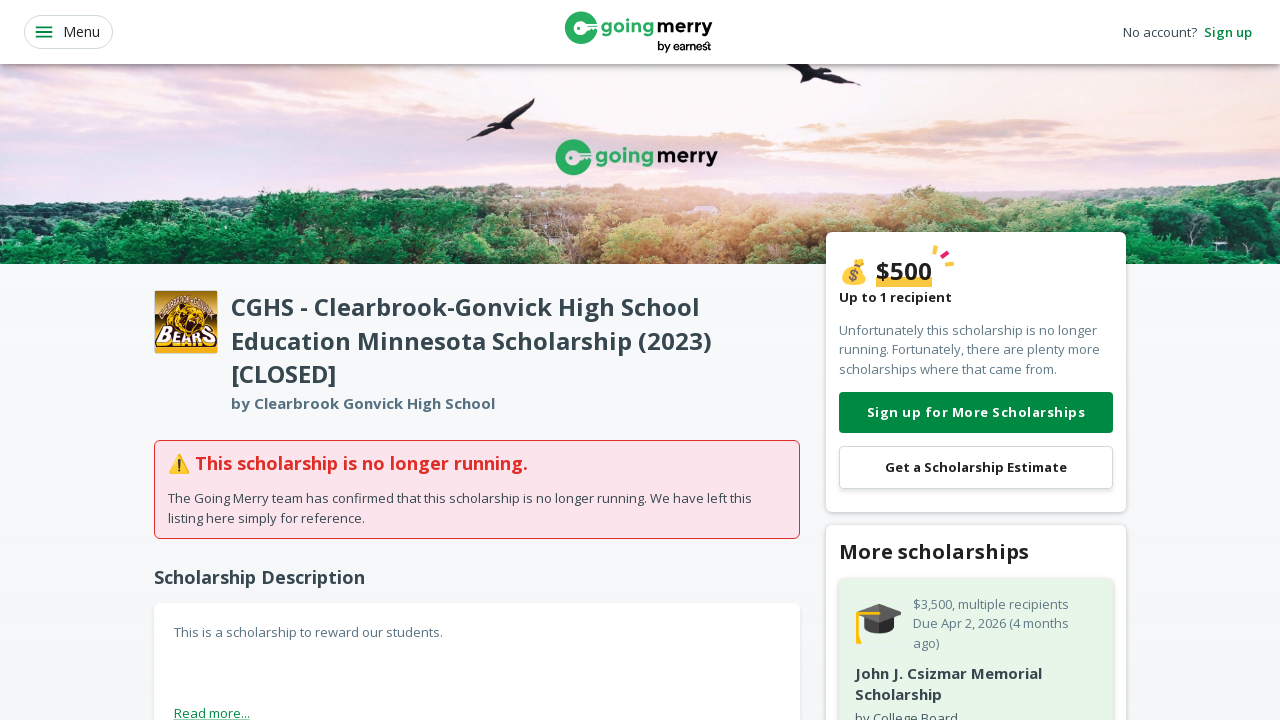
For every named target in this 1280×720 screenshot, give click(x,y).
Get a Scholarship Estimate (976, 467)
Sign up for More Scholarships (976, 412)
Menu (66, 32)
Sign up (1228, 32)
